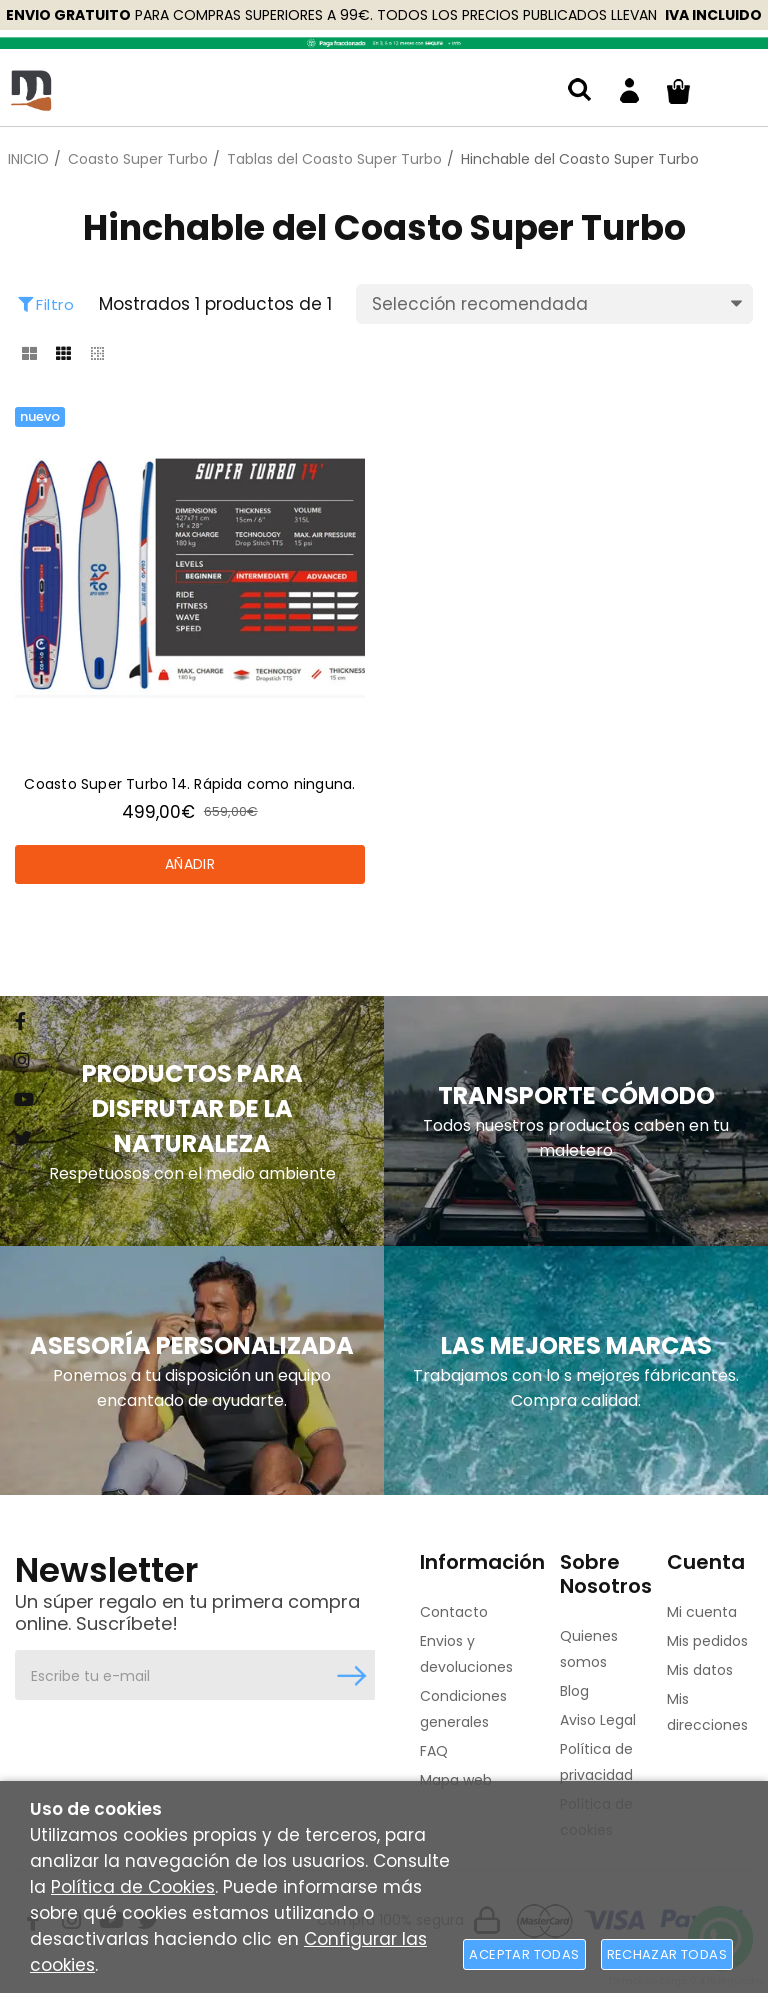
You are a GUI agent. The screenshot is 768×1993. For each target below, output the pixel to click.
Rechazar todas (667, 1954)
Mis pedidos (707, 1641)
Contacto (454, 1612)
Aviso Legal (598, 1720)
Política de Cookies (133, 1887)
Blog (574, 1691)
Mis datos (700, 1670)
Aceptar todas (524, 1954)
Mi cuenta (702, 1612)
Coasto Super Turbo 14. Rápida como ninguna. (189, 784)
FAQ (434, 1751)
